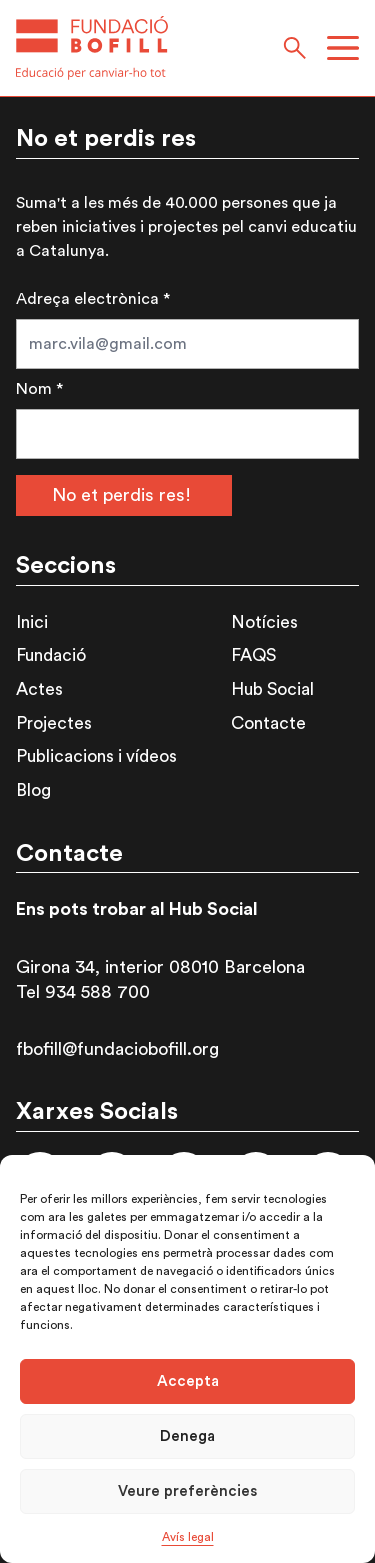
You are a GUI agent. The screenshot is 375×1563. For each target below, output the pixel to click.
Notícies (264, 622)
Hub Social (272, 689)
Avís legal (188, 1537)
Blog (33, 790)
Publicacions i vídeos (96, 756)
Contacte (268, 723)
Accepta (188, 1381)
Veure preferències (187, 1491)
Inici (32, 622)
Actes (39, 689)
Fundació (51, 655)
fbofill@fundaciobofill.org (117, 1049)
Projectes (54, 723)
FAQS (253, 655)
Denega (187, 1436)
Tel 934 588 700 (83, 992)
